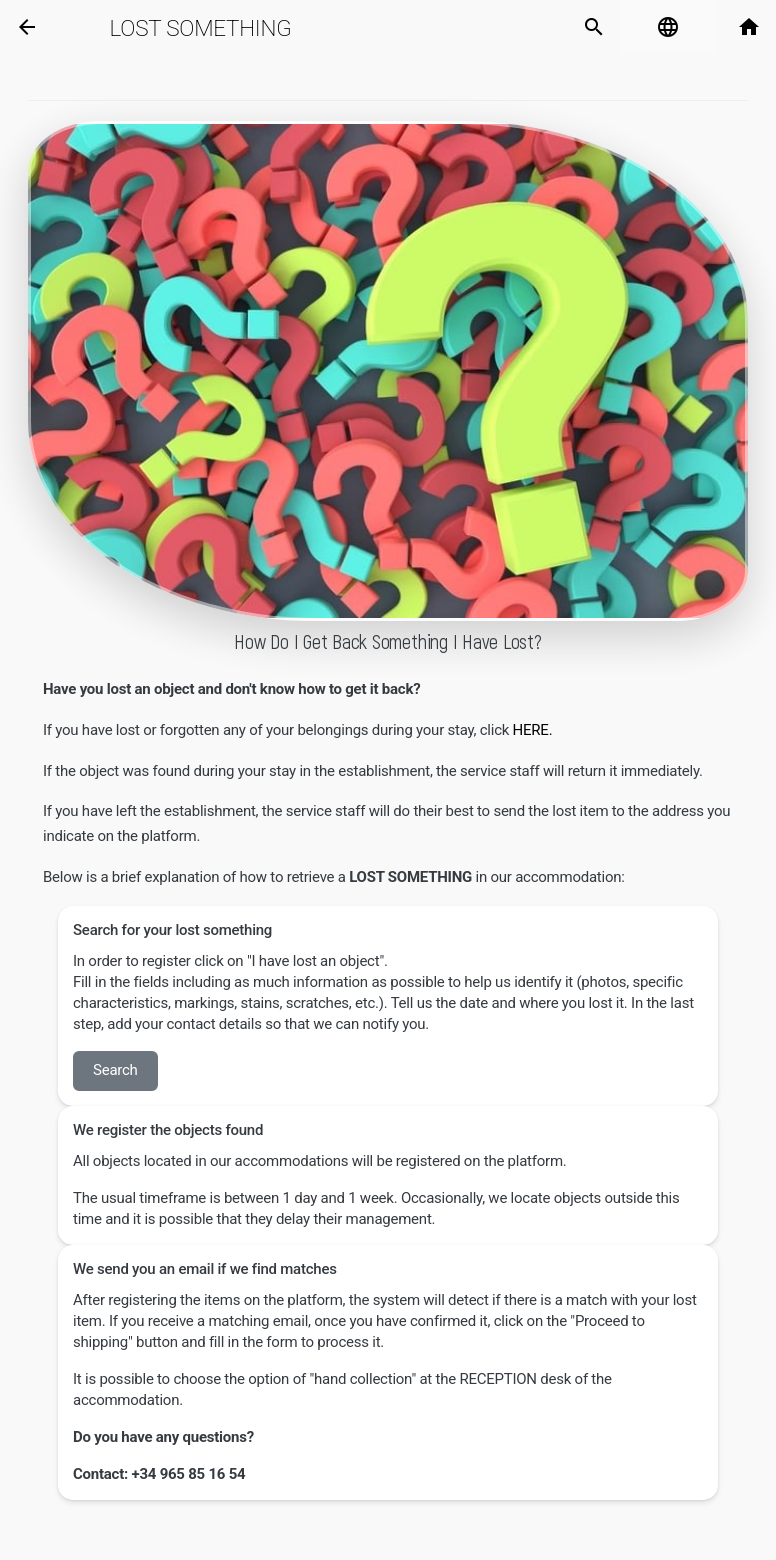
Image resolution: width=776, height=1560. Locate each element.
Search (115, 1070)
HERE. (534, 730)
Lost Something (201, 28)
